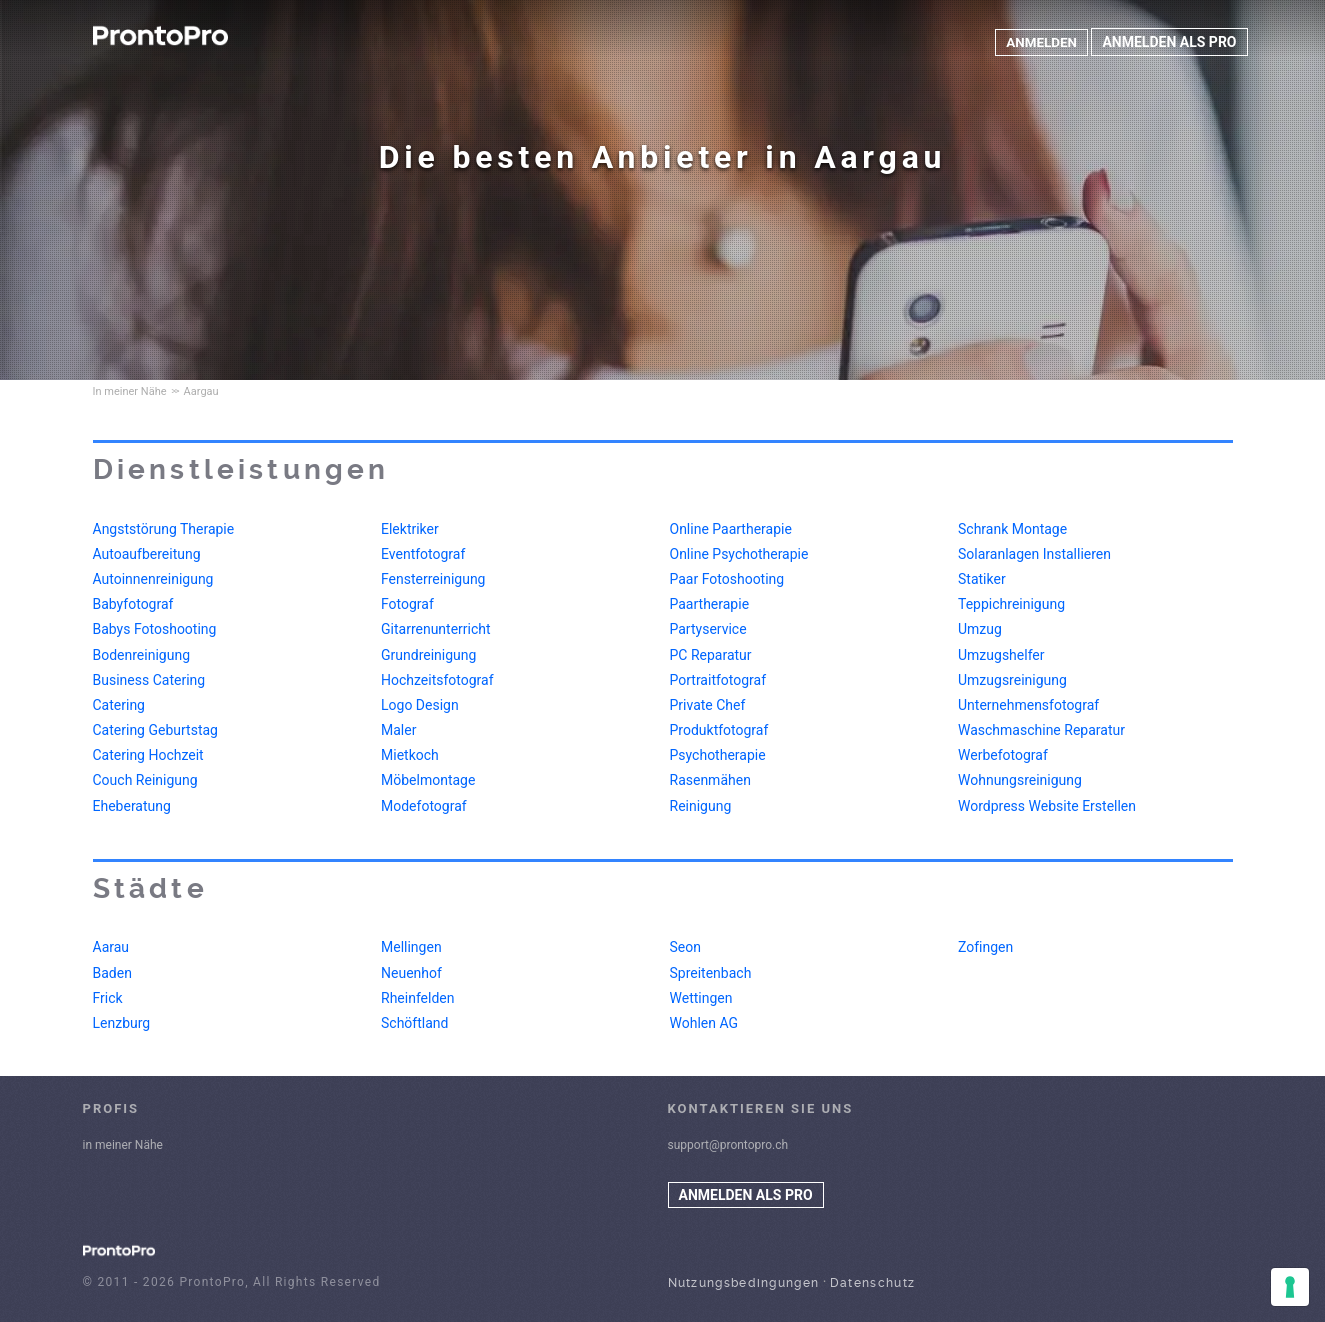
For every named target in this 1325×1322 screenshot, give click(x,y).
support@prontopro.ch (728, 1145)
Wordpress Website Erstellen (1047, 806)
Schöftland (414, 1023)
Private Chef (708, 705)
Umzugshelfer (1001, 655)
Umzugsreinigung (1012, 680)
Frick (108, 998)
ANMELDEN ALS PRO (1169, 42)
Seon (685, 947)
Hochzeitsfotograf (437, 680)
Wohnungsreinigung (1020, 780)
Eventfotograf (423, 554)
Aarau (111, 947)
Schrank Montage (1012, 529)
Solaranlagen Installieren (1034, 554)
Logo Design (420, 705)
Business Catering (149, 680)
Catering (119, 705)
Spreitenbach (711, 973)
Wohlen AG (704, 1023)
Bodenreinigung (142, 655)
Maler (398, 730)
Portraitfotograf (718, 680)
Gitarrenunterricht (436, 629)
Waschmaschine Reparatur (1041, 730)
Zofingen (985, 947)
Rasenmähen (710, 780)
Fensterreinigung (433, 579)
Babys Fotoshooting (155, 629)
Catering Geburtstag (155, 730)
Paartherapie (710, 604)
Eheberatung (132, 806)
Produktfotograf (719, 730)
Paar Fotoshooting (727, 579)
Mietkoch (410, 755)
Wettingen (701, 998)
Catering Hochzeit (148, 755)
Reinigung (701, 806)
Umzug (980, 629)
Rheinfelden (417, 998)
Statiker (982, 579)
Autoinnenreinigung (153, 579)
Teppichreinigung (1011, 604)
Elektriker (410, 529)
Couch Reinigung (145, 780)
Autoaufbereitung (147, 554)
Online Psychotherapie (739, 554)
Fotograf (407, 604)
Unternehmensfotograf (1028, 705)
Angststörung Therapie (164, 529)
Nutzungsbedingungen (744, 1283)
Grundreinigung (428, 655)
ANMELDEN (1040, 42)
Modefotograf (424, 806)
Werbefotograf (1003, 755)
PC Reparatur (711, 655)
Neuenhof (411, 973)
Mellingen (411, 947)
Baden (112, 973)
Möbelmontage (428, 780)
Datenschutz (872, 1283)
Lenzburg (122, 1023)
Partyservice (708, 629)
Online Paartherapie (731, 529)
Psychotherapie (718, 755)
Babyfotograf (133, 604)
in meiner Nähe (123, 1145)
